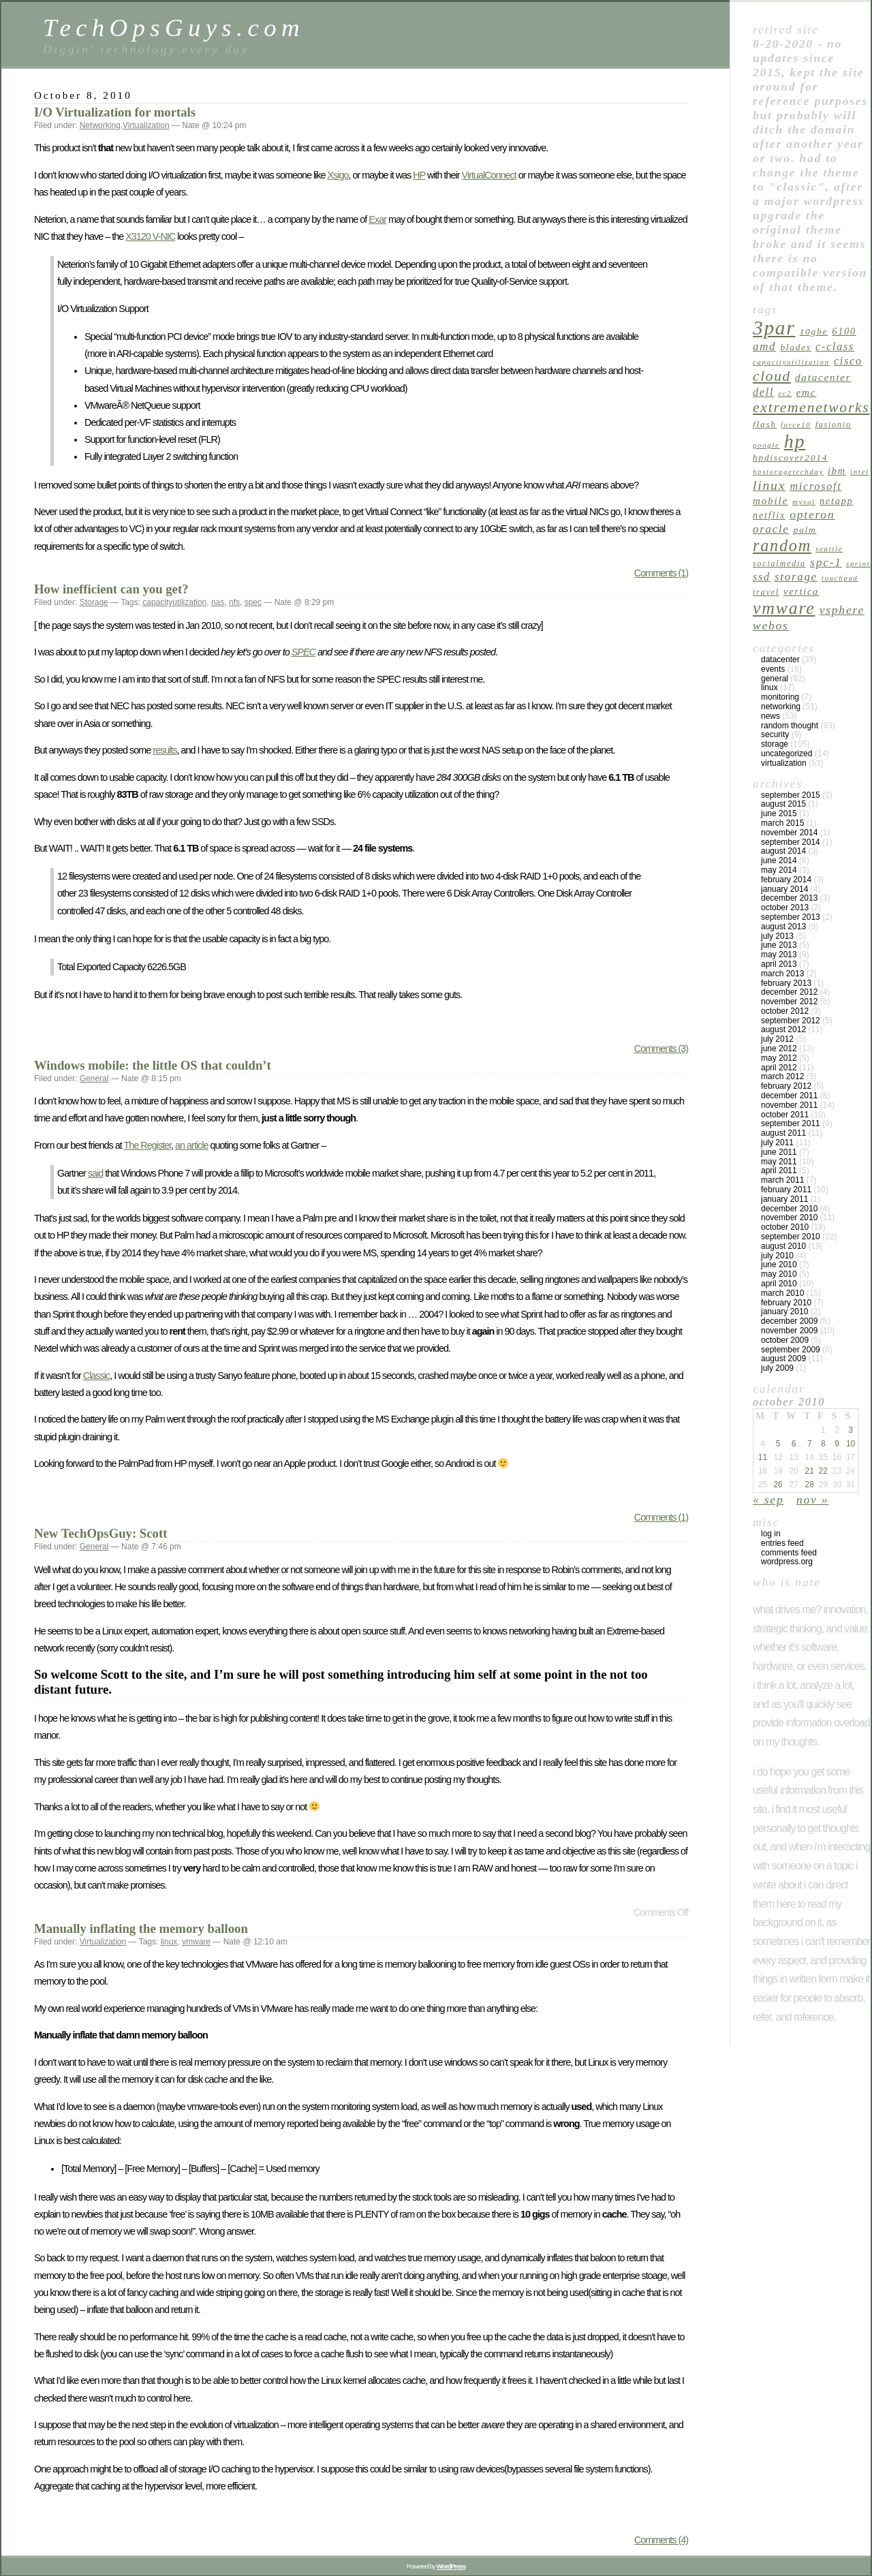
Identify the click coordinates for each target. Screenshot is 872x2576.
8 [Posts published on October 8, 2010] (823, 1443)
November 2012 (789, 1001)
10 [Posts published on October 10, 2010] (850, 1443)
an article (191, 1145)
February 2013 (786, 983)
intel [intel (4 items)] (859, 472)
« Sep (768, 1499)
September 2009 (790, 1349)
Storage (94, 602)
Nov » (812, 1499)
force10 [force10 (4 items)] (796, 425)
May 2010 (779, 1274)
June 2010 (779, 1264)
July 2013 (777, 936)
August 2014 (783, 851)
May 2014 (779, 870)
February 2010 (786, 1302)
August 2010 (783, 1246)
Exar (377, 219)
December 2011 (789, 1095)
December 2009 (789, 1321)
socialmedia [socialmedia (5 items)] (779, 563)
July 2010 (777, 1255)
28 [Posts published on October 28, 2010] (809, 1484)
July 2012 (777, 1039)
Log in (771, 1533)
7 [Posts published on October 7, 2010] (809, 1443)
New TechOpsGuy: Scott (100, 1533)
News (770, 716)
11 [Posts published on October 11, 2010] (762, 1457)
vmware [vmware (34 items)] (784, 608)
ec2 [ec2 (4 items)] (785, 393)
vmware (196, 1941)
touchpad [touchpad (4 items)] (840, 578)
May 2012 (779, 1058)
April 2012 (779, 1067)
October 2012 (785, 1011)
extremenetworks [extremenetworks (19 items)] (811, 407)
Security (775, 734)
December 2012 (789, 992)
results (164, 750)
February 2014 (786, 879)
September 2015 (790, 795)
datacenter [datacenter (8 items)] (823, 377)
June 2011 (779, 1152)
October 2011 (785, 1114)
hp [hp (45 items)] (795, 441)
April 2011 (779, 1170)
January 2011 (784, 1199)
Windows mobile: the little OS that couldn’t (152, 1065)
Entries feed (782, 1543)
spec (253, 602)
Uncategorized (786, 753)
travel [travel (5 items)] (766, 592)
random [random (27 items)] (782, 545)
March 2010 (782, 1293)
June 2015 (779, 813)
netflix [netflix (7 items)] (769, 515)
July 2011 (777, 1142)
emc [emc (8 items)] (806, 392)
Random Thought (789, 725)
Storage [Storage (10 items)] (796, 576)
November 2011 (789, 1105)
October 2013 (785, 907)
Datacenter (780, 659)
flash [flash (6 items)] (765, 424)
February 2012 (786, 1086)
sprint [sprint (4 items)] (858, 564)
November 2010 (789, 1217)
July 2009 (777, 1368)
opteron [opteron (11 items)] (812, 514)
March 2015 (782, 823)
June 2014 (779, 860)
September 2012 (790, 1020)
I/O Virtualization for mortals (115, 112)
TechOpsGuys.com (174, 28)
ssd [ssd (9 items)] (761, 577)
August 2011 (783, 1133)
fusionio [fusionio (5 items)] (833, 424)
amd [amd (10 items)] (764, 346)
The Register (148, 1145)
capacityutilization (174, 602)
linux (169, 1941)
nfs (234, 602)
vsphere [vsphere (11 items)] (842, 610)
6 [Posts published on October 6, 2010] (794, 1443)
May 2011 (779, 1161)
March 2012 (782, 1076)
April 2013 (779, 964)
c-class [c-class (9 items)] (834, 346)
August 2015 (783, 804)
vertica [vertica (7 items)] (801, 591)
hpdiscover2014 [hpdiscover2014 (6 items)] (790, 457)
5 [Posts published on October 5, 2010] (778, 1443)
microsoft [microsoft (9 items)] (815, 486)
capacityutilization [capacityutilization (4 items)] (791, 362)
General (94, 1078)
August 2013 (783, 926)
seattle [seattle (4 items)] (829, 549)
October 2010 (785, 1227)
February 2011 (786, 1189)
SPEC (303, 652)
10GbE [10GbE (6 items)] (814, 331)
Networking (100, 125)
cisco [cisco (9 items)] (848, 361)
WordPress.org (787, 1561)
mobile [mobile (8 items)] (770, 500)
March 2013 (782, 973)
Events (773, 669)
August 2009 (783, 1358)
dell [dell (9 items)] (763, 392)
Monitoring (780, 697)
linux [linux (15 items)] (769, 485)
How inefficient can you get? (111, 589)
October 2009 (785, 1340)
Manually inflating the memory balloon (141, 1928)
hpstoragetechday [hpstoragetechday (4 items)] (788, 472)
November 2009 (789, 1330)
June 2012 (779, 1048)
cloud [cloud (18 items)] (772, 376)
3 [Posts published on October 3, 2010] (850, 1430)
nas (217, 602)
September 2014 (790, 842)
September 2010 (790, 1236)
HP (419, 175)
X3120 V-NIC (150, 236)
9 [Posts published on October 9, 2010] (837, 1443)
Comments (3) (661, 1048)
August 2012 (783, 1029)
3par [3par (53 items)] (774, 328)
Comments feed (789, 1552)
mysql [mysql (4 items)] (803, 502)
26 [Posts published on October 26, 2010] (777, 1484)
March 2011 (782, 1180)
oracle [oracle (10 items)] (771, 529)
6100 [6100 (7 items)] (844, 331)
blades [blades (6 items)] (795, 347)
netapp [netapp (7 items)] (836, 500)
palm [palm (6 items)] (805, 530)
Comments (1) (661, 573)
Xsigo (338, 175)
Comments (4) (661, 2539)
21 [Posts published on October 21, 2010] (809, 1471)
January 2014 (784, 889)
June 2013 (779, 945)
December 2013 (789, 898)
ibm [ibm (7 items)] (837, 470)
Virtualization (146, 125)
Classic (96, 1375)
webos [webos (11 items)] (771, 625)
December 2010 (789, 1208)
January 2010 (784, 1311)
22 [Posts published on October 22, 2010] (823, 1471)
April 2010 (779, 1283)
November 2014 (789, 832)
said (95, 1173)
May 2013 (779, 954)
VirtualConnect (489, 175)
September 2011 (790, 1123)
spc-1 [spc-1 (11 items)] (826, 562)
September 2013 (790, 917)
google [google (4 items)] (766, 445)
